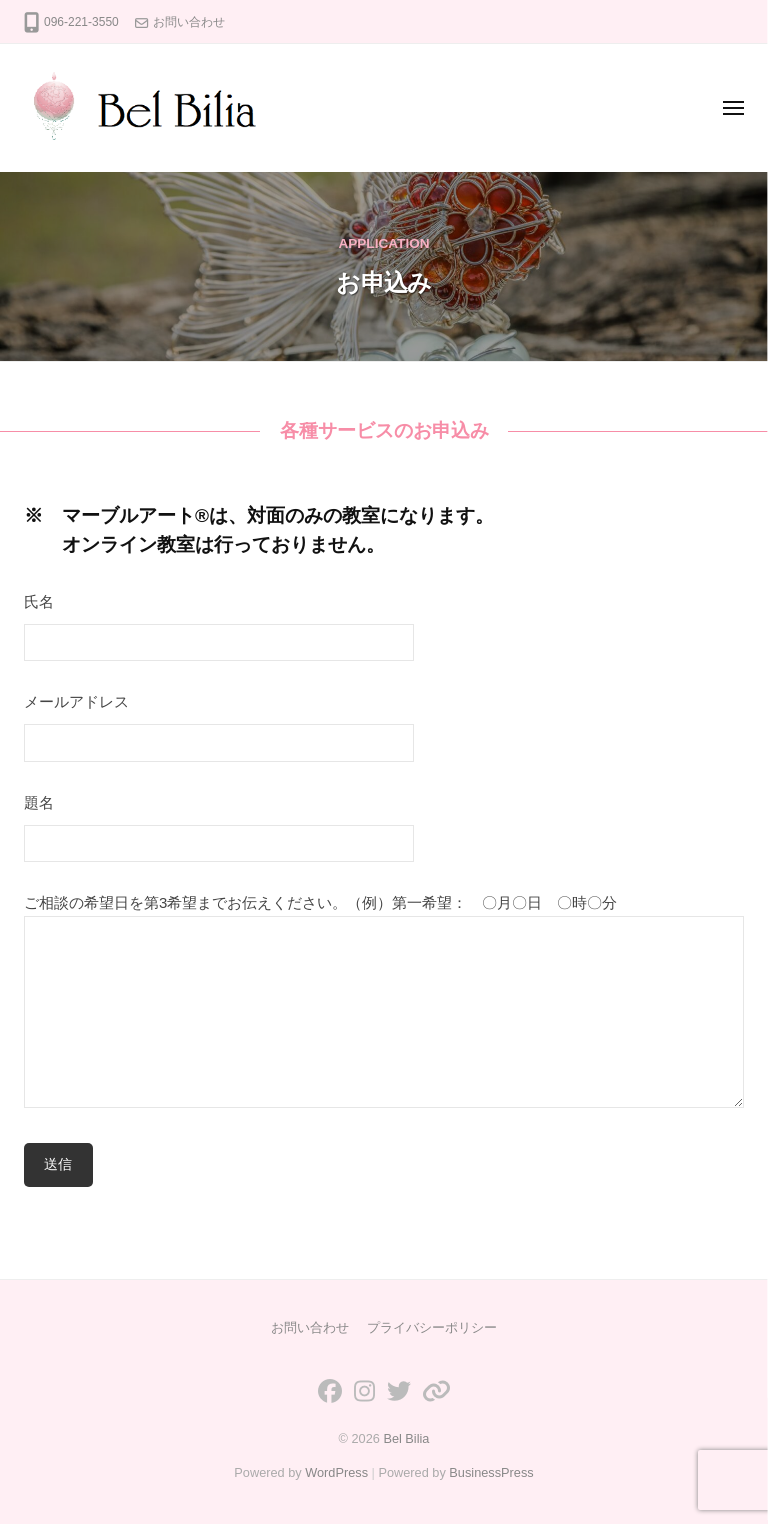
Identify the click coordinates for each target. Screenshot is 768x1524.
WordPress (336, 1472)
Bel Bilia (406, 1438)
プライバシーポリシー (432, 1327)
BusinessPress (491, 1472)
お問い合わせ (189, 22)
